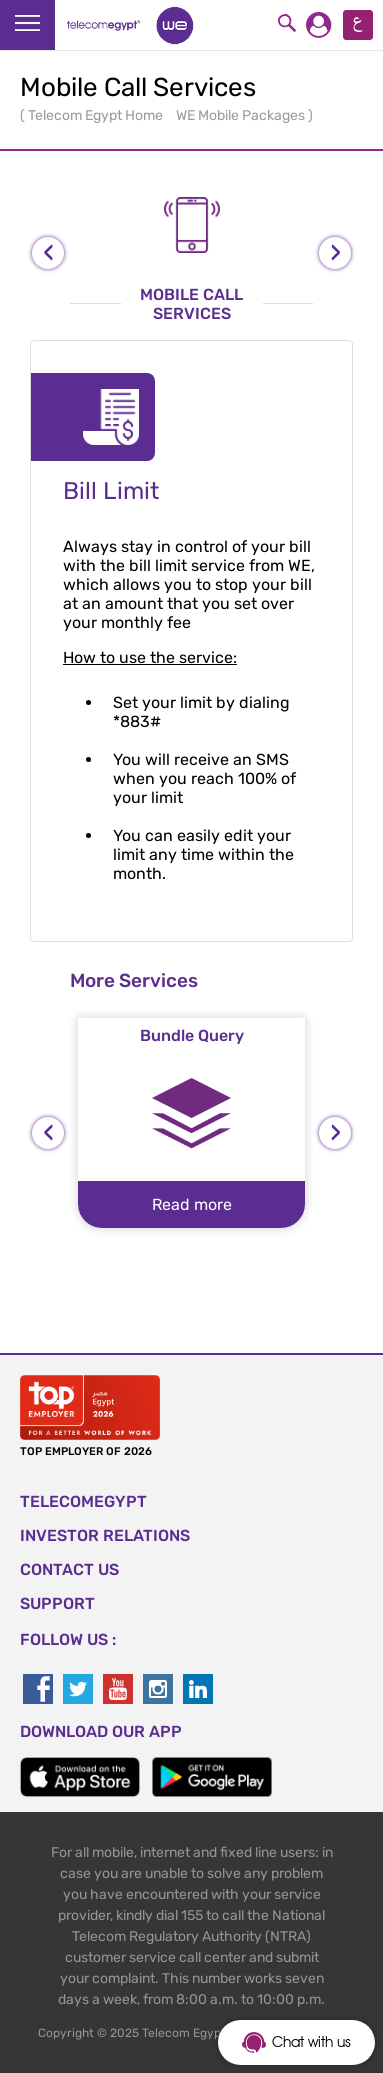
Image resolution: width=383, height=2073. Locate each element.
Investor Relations (105, 1535)
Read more (192, 1204)
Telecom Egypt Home (97, 115)
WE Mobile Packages (242, 115)
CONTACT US (69, 1569)
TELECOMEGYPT (83, 1501)
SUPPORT (57, 1603)
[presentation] (48, 253)
